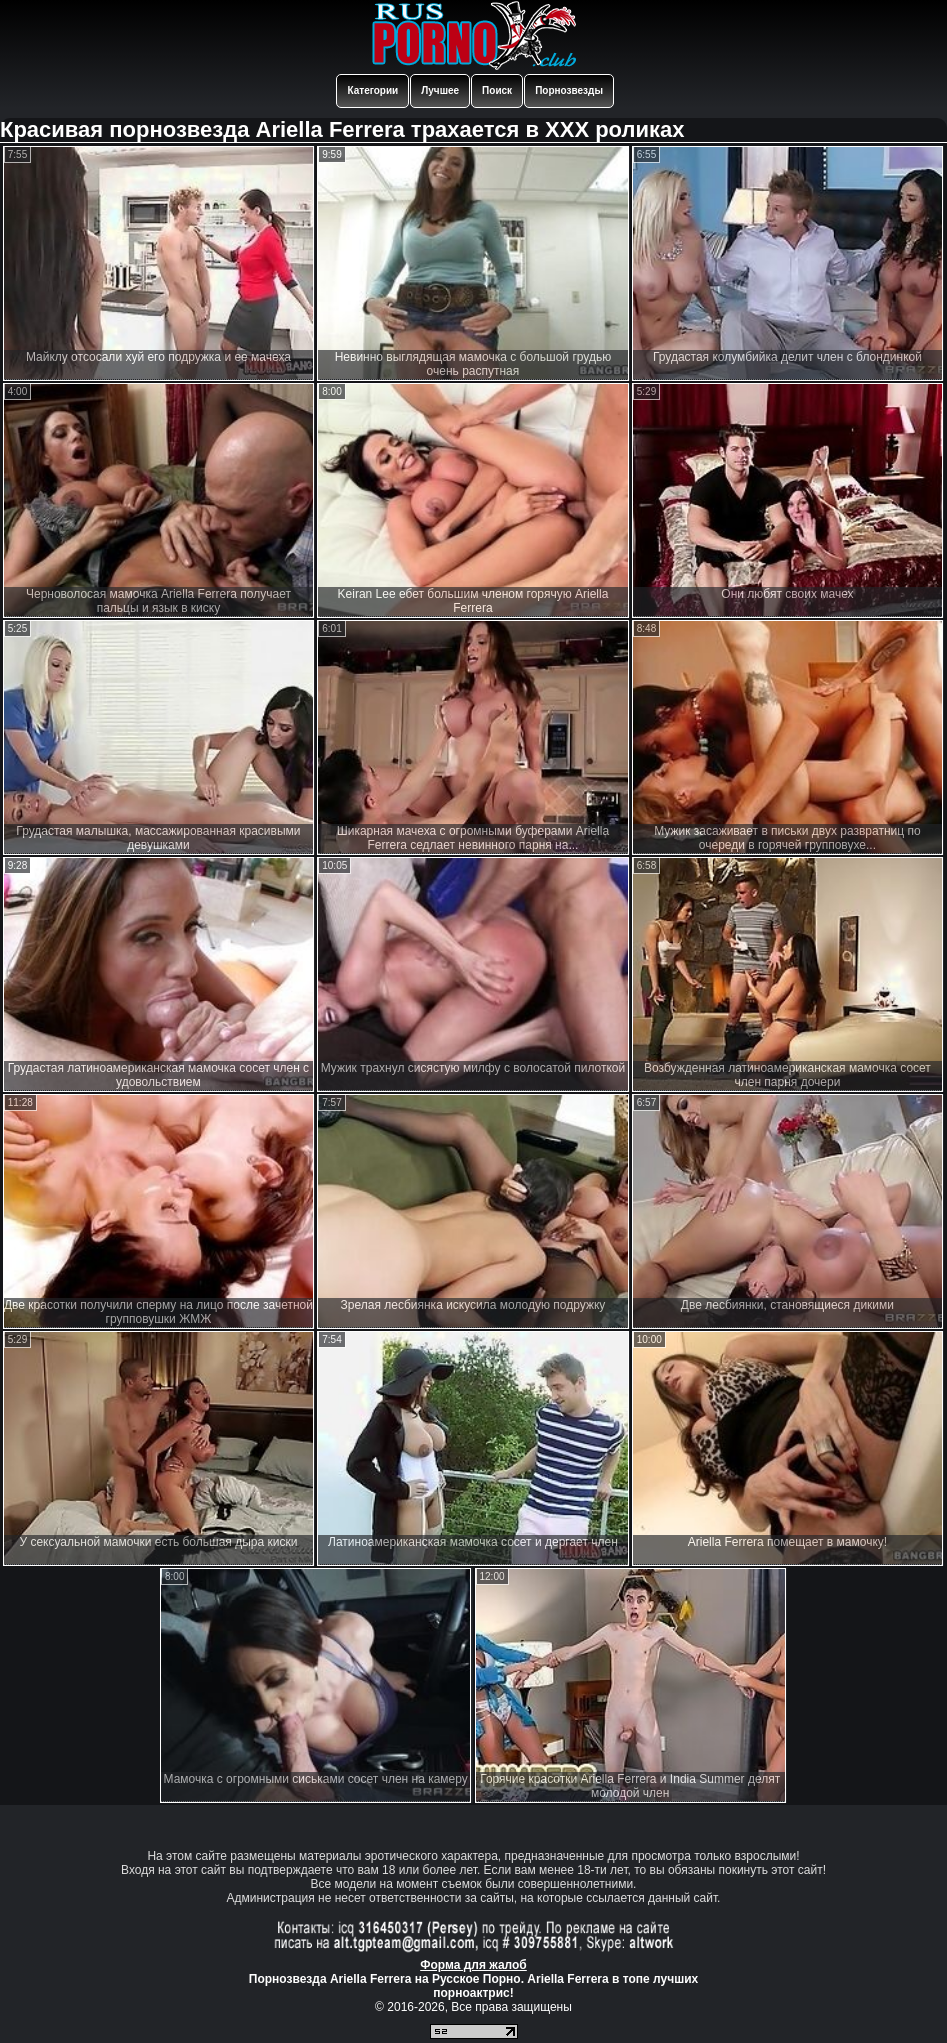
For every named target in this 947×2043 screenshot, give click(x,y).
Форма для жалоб (473, 1965)
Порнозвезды (569, 90)
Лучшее (440, 90)
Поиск (497, 90)
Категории (372, 90)
